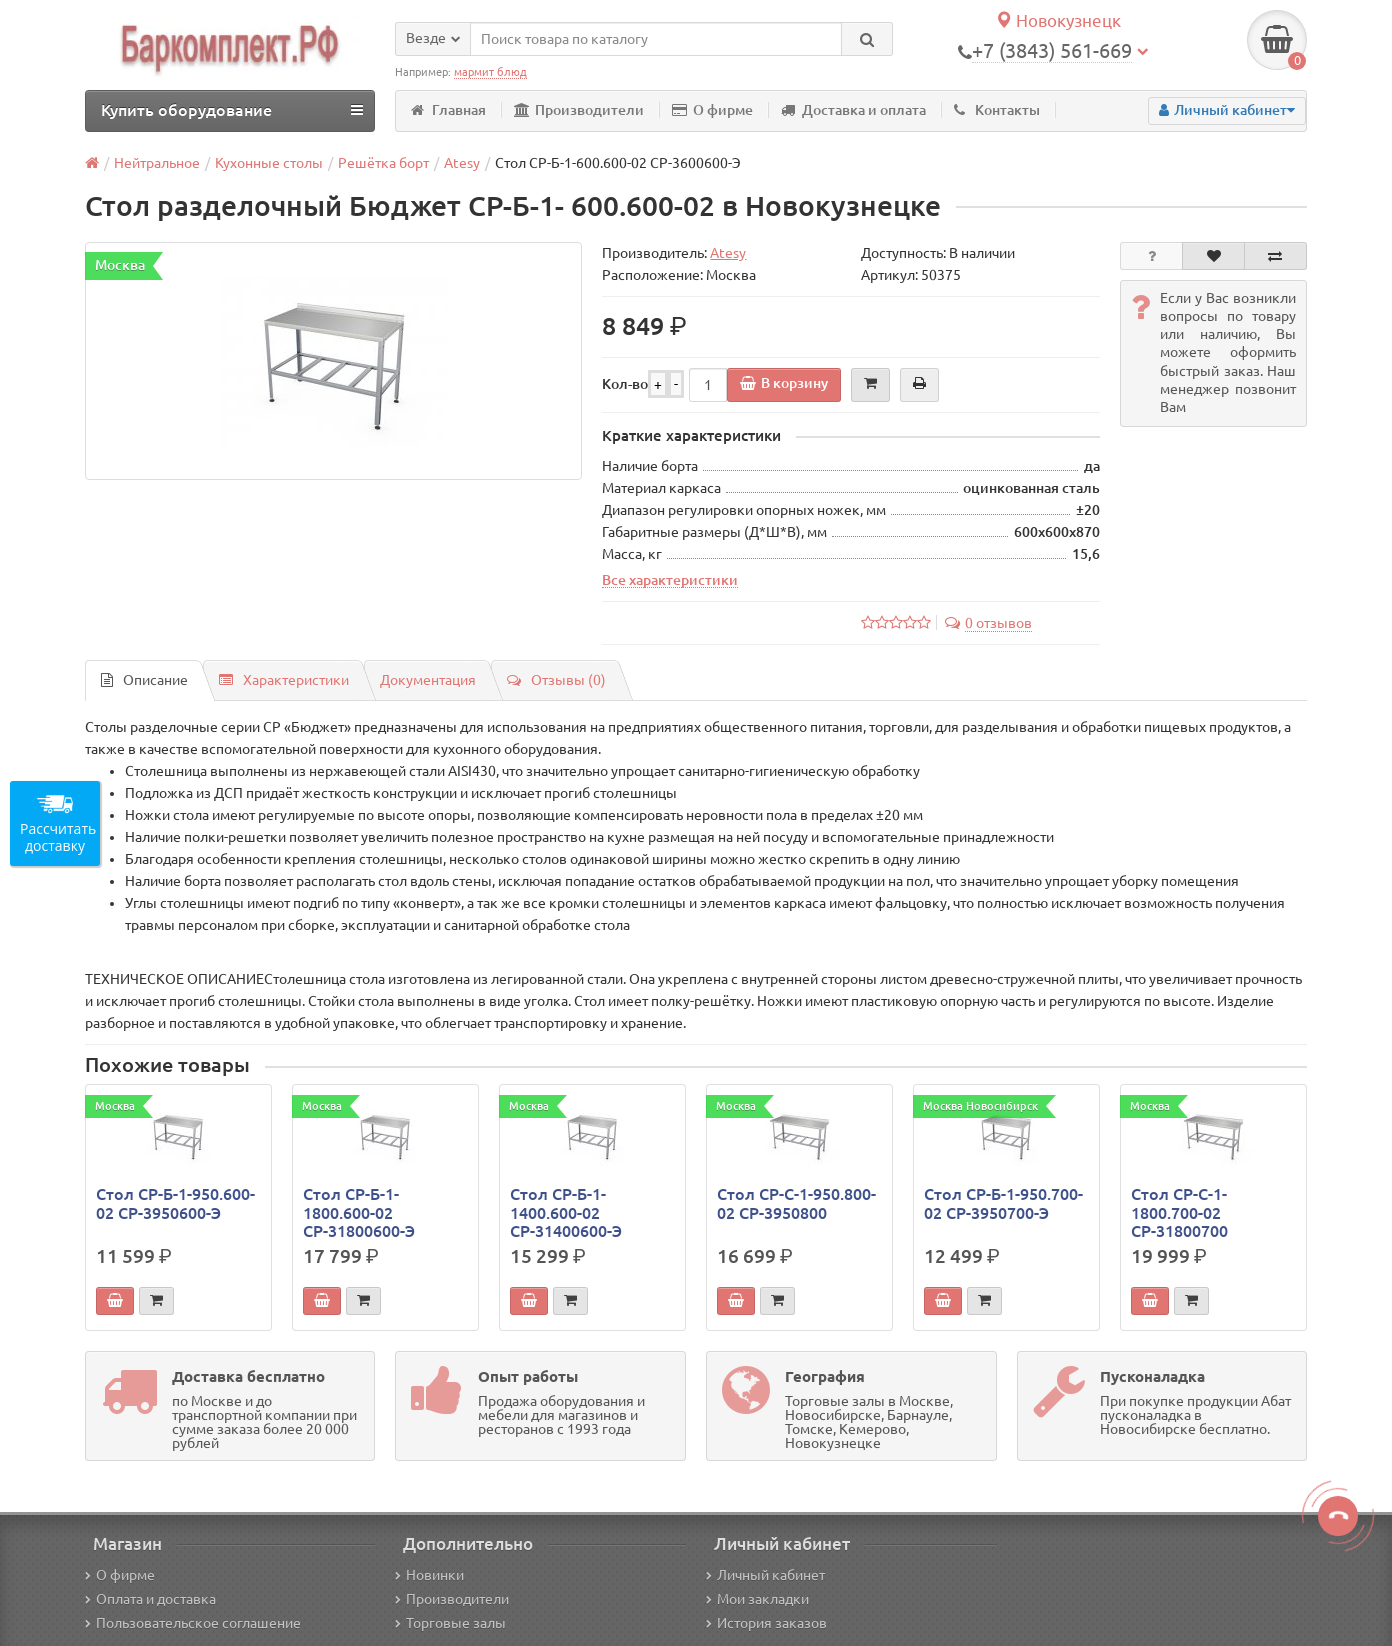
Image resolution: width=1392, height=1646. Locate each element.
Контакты (997, 110)
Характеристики (284, 680)
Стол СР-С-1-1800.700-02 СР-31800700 (1179, 1212)
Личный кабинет (765, 1575)
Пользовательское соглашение (193, 1623)
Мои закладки (757, 1599)
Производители (579, 110)
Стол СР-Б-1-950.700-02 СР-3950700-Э (1003, 1203)
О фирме (712, 110)
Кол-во (625, 384)
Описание (144, 680)
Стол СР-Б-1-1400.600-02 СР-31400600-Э (566, 1212)
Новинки (429, 1575)
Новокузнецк (1058, 20)
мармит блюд (490, 72)
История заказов (766, 1623)
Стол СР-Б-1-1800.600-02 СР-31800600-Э (359, 1212)
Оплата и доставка (150, 1599)
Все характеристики (670, 580)
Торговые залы (450, 1623)
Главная (448, 110)
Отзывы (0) (556, 680)
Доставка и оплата (853, 110)
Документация (428, 680)
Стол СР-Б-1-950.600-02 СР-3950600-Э (175, 1203)
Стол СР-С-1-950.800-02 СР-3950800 (796, 1203)
